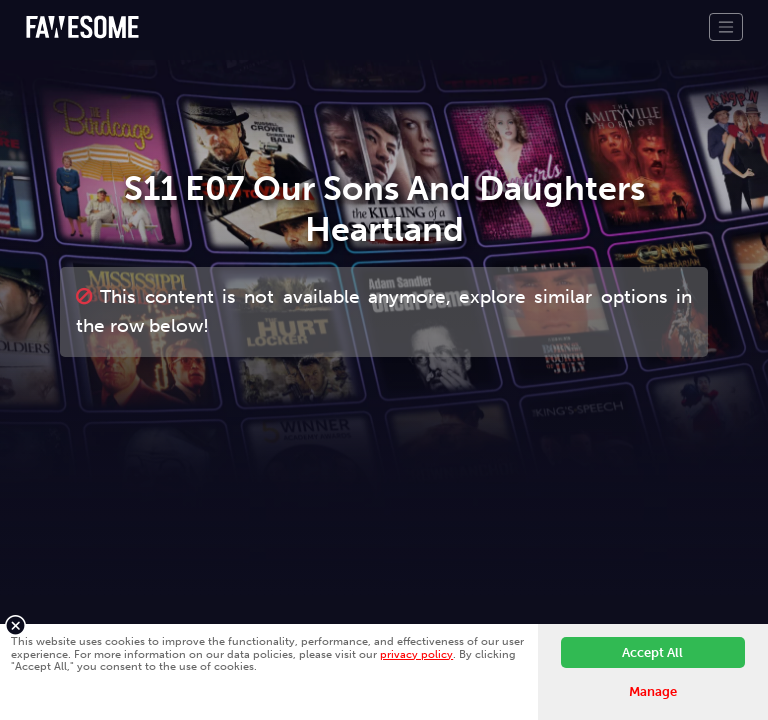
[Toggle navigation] (726, 27)
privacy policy (416, 654)
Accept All (652, 652)
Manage (653, 691)
